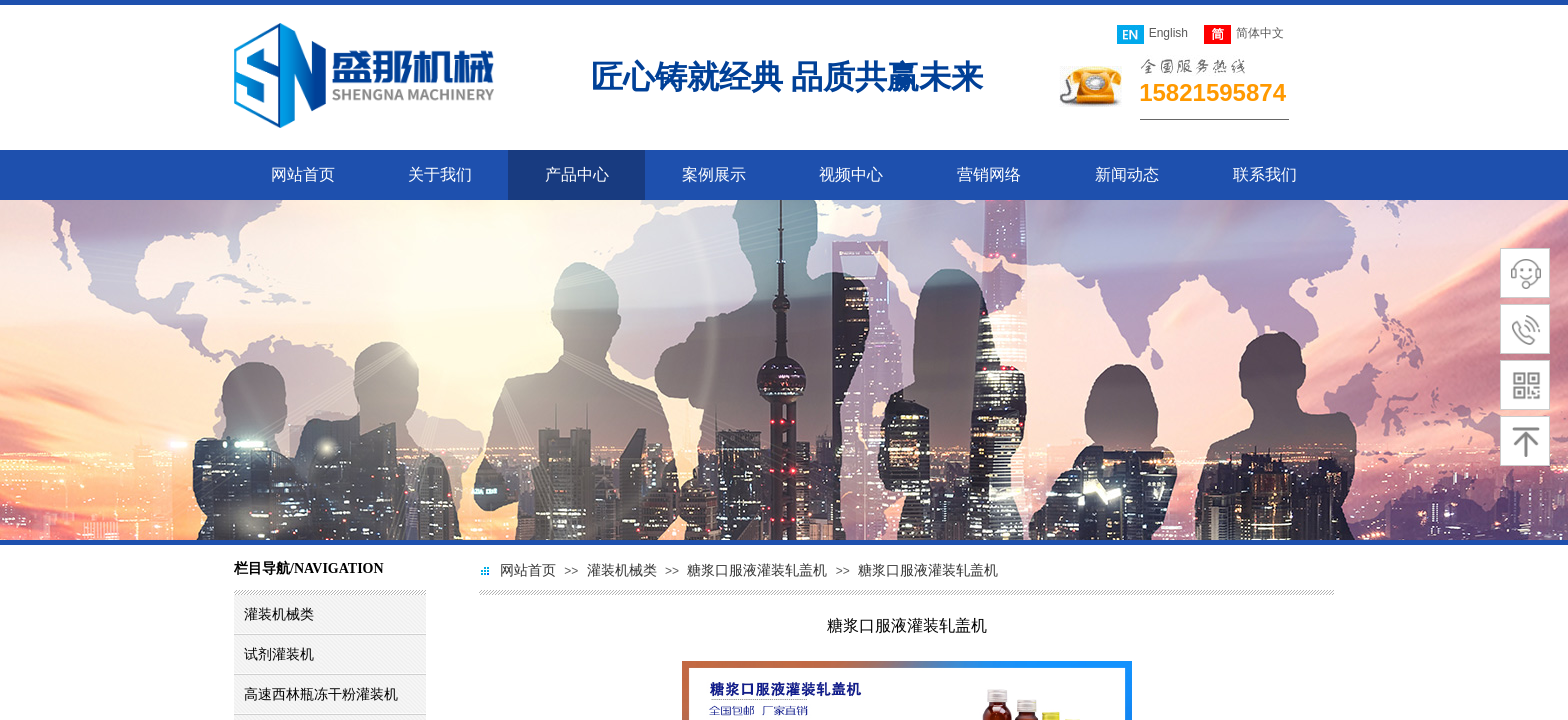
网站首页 (528, 570)
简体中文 (1244, 34)
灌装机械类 (622, 570)
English (1152, 34)
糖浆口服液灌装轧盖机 (757, 570)
